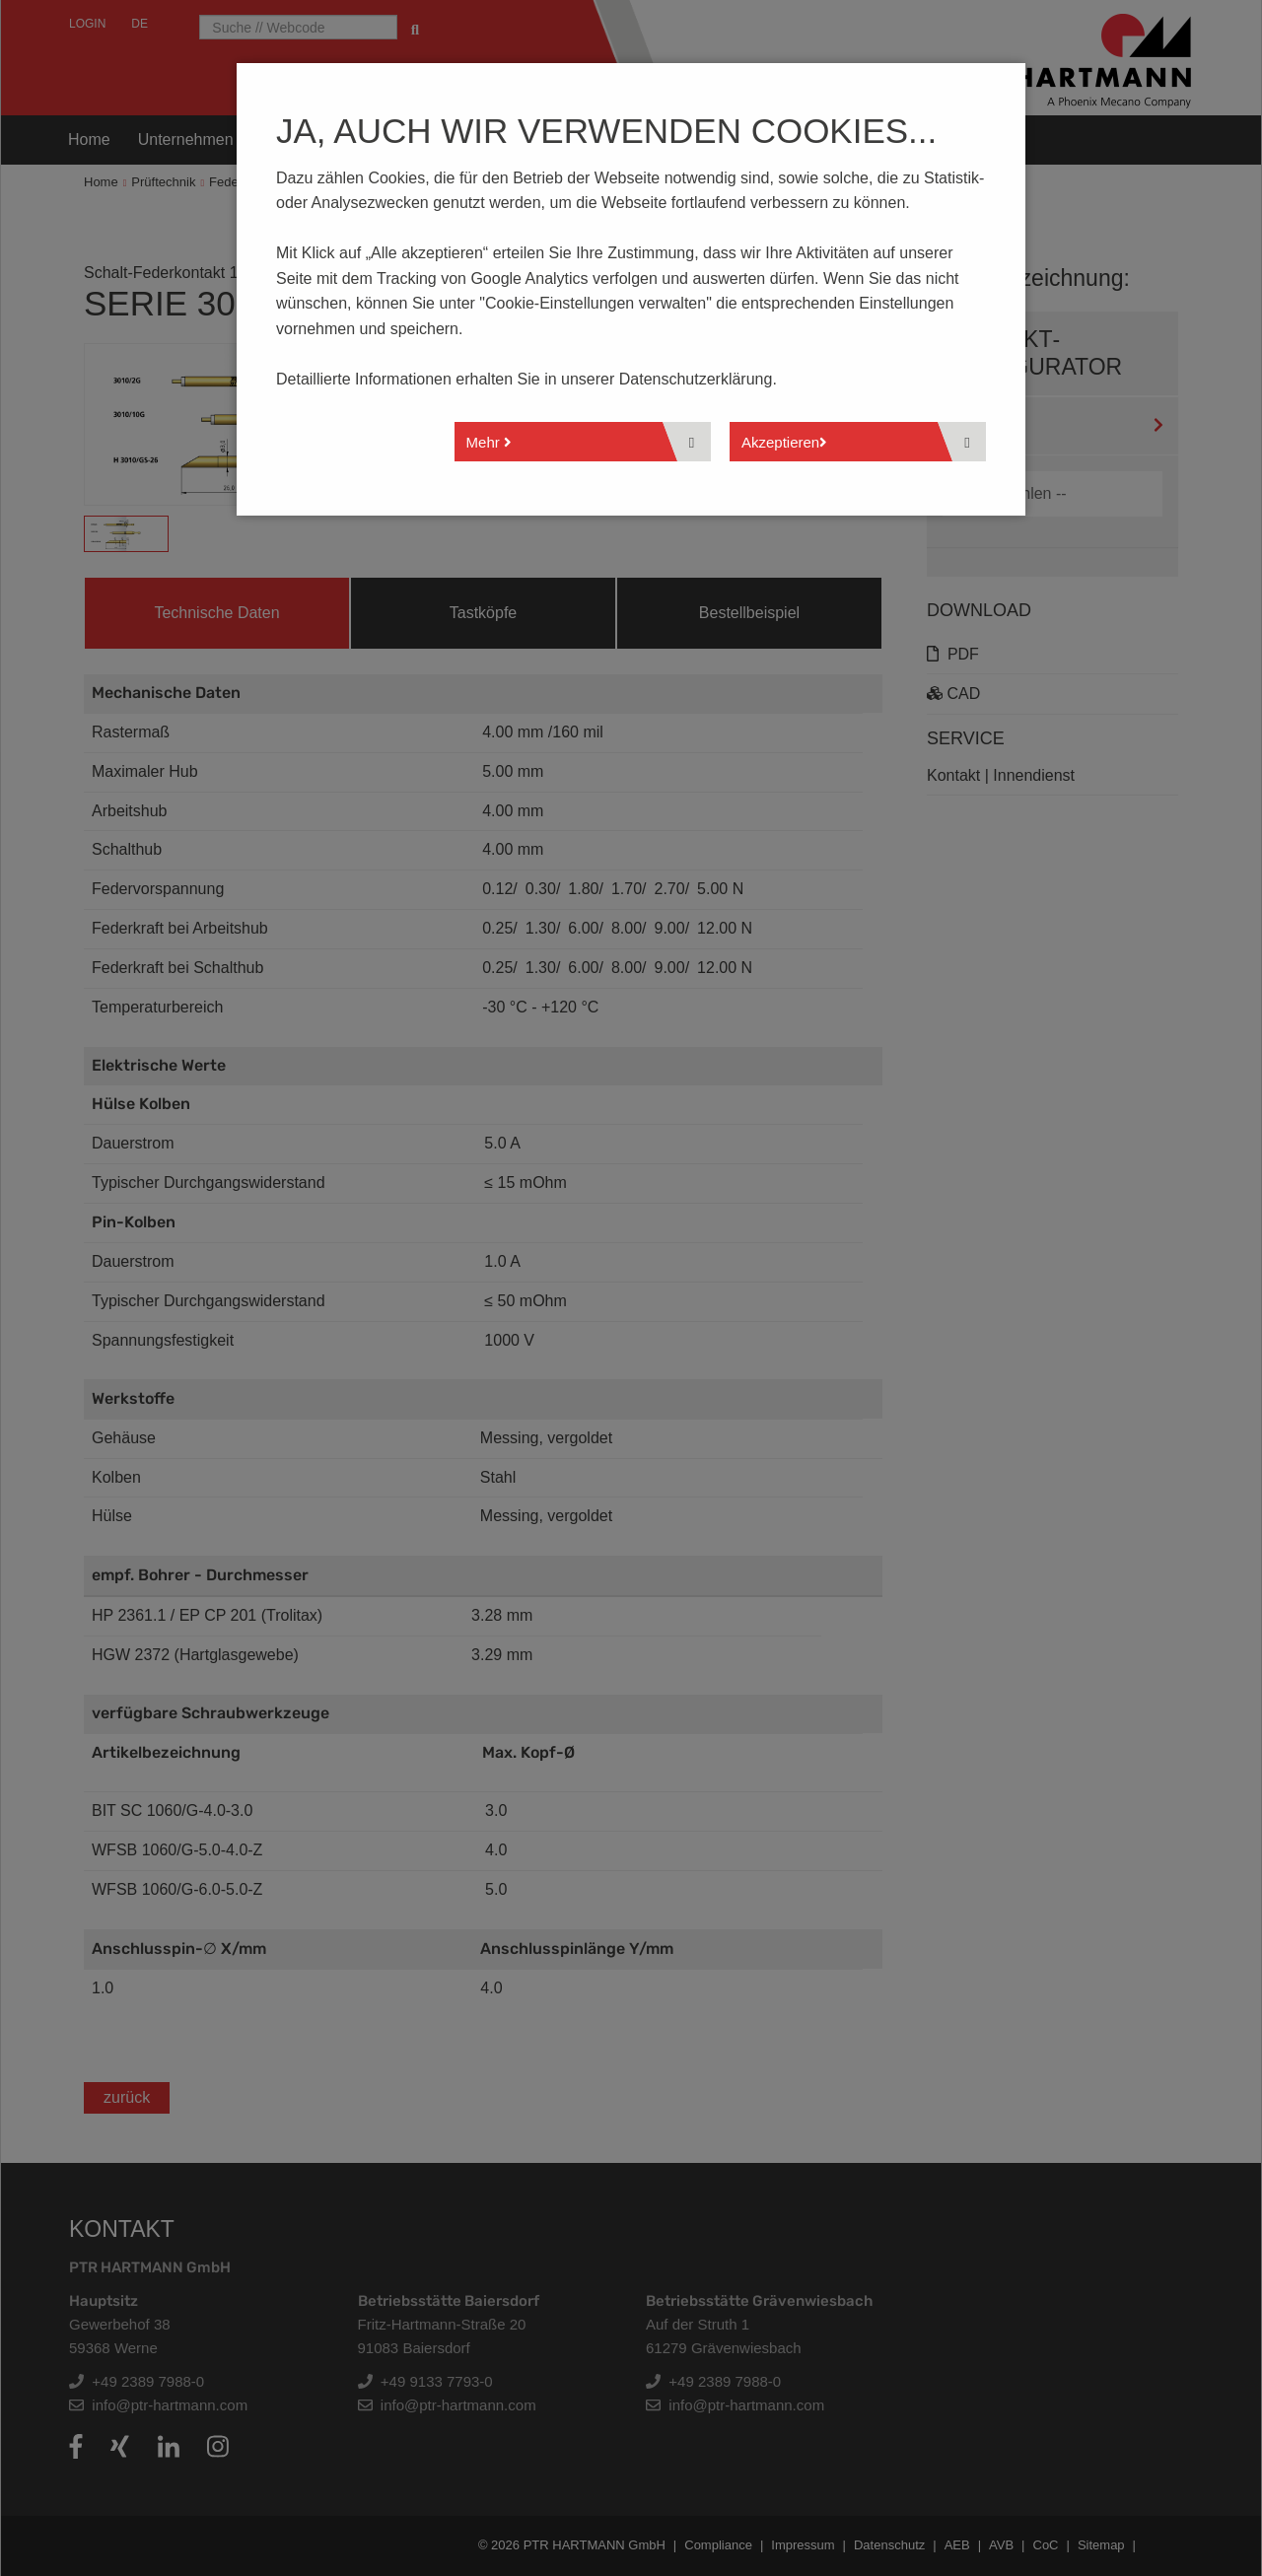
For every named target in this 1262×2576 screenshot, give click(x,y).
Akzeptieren (784, 442)
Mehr (489, 442)
